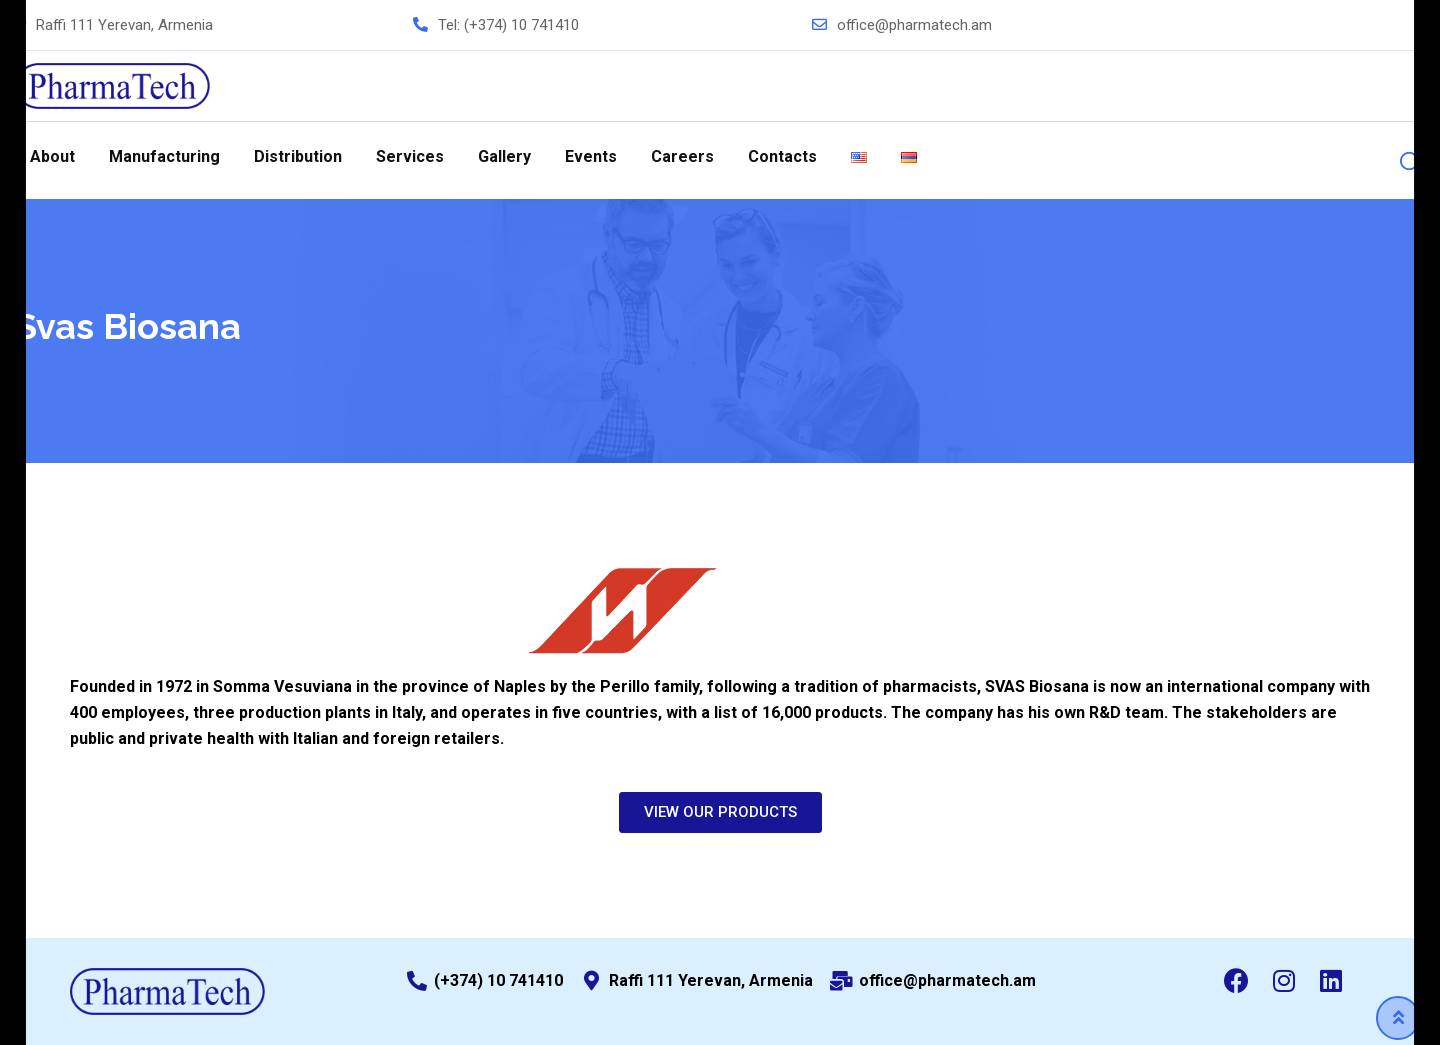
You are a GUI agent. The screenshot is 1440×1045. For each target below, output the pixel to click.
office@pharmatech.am (914, 25)
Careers (682, 156)
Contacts (782, 156)
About (52, 156)
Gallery (504, 156)
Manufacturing (164, 156)
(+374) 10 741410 (521, 25)
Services (410, 156)
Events (591, 156)
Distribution (298, 156)
